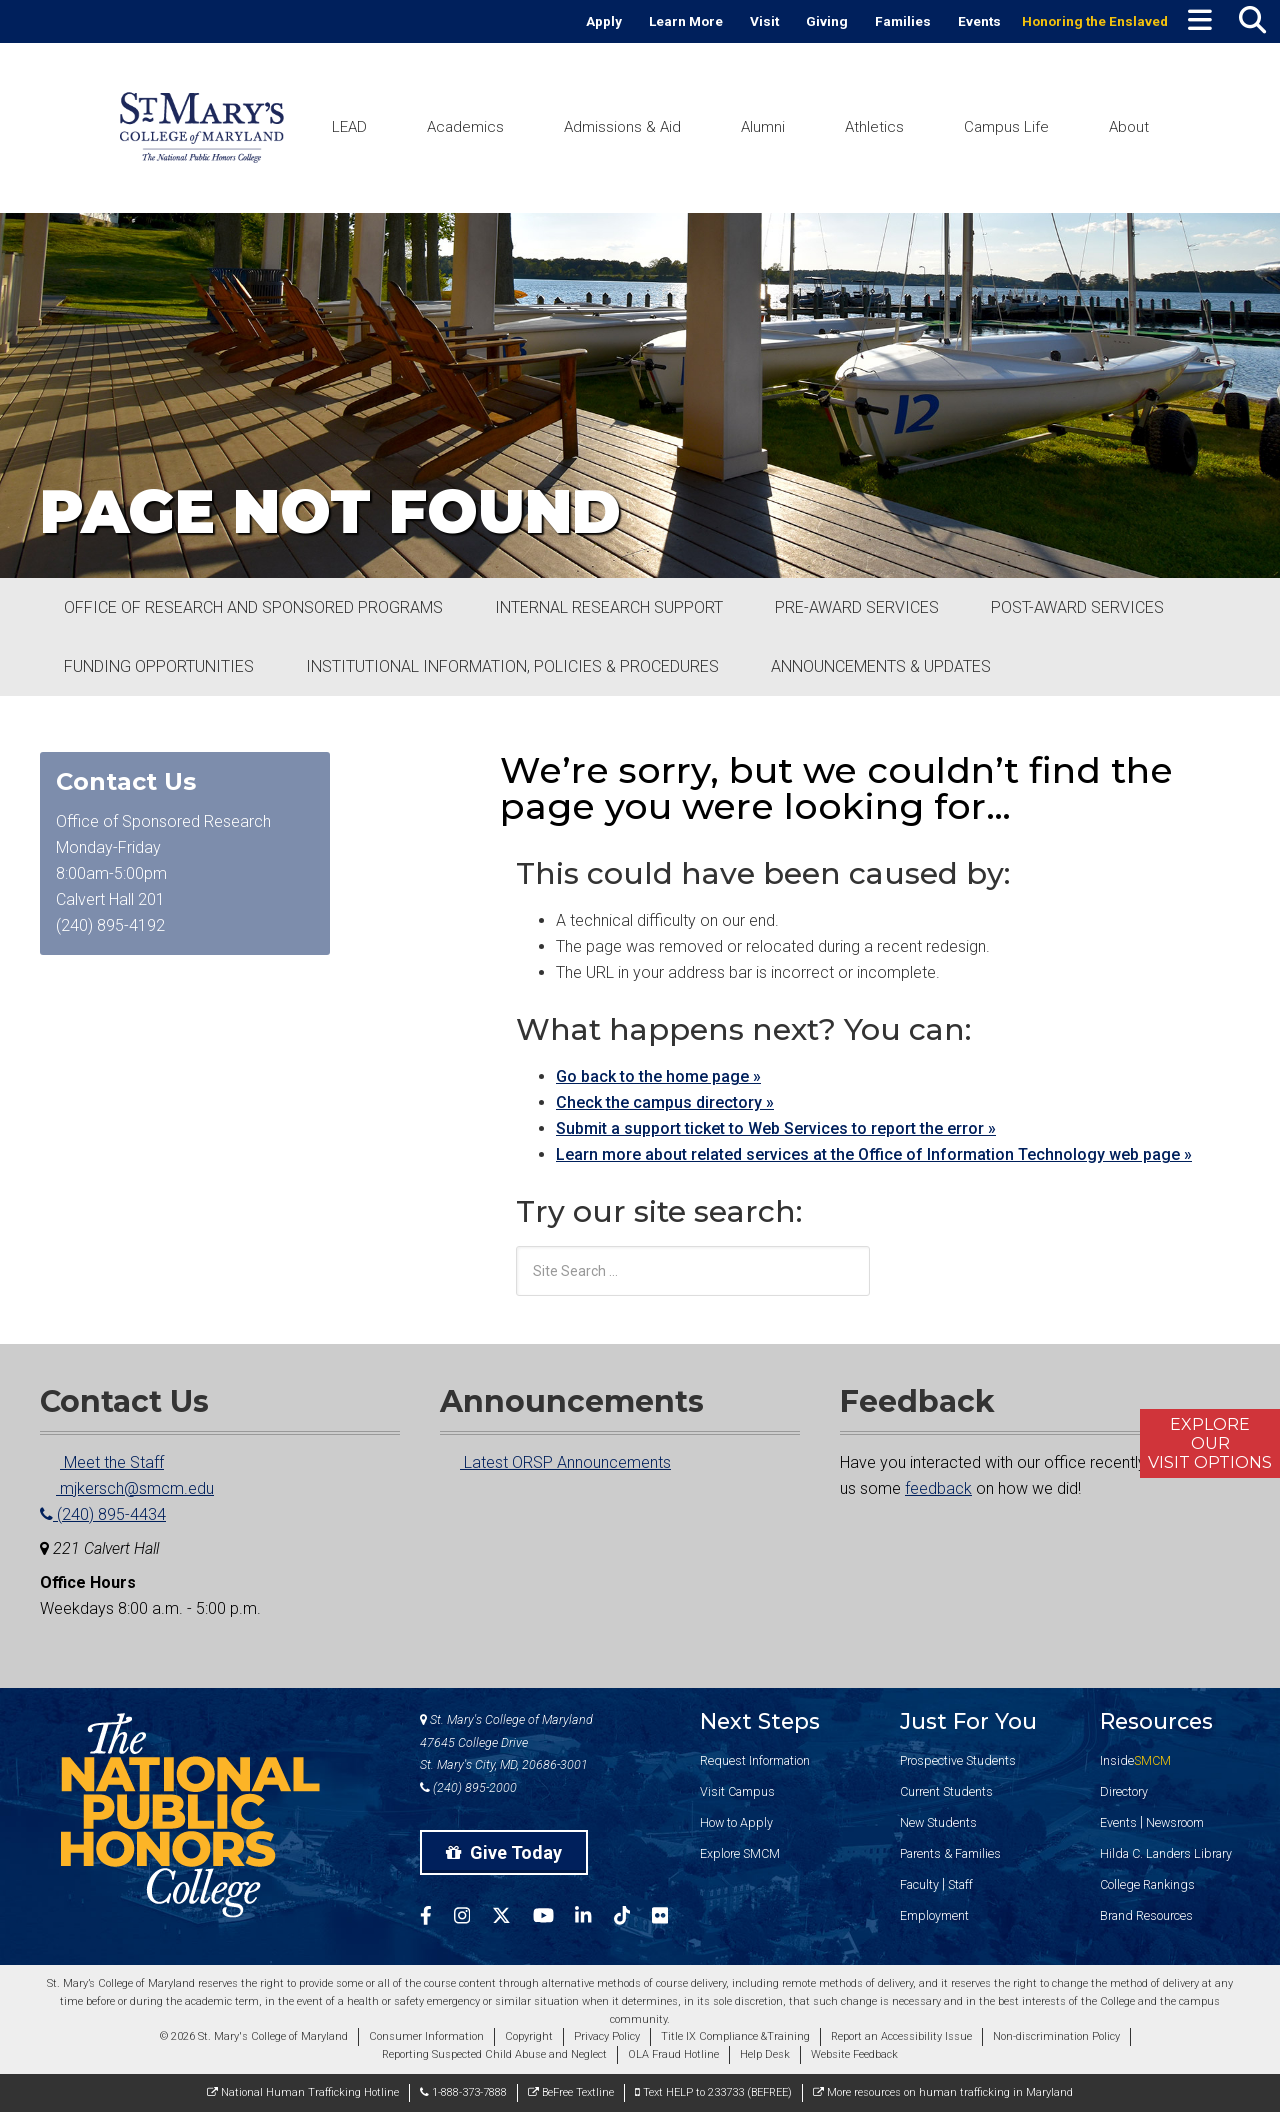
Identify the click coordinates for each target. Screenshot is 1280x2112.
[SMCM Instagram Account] (473, 1918)
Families (903, 21)
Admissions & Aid (622, 127)
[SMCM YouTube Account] (554, 1918)
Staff (960, 1884)
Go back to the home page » (658, 1076)
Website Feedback (854, 2054)
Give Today (504, 1852)
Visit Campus (737, 1791)
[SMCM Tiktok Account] (633, 1918)
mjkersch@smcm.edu (127, 1488)
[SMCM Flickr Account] (671, 1918)
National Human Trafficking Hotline (303, 2092)
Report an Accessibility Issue (901, 2036)
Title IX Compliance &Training (735, 2036)
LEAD (349, 127)
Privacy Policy (607, 2036)
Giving (827, 21)
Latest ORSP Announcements (555, 1462)
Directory (1124, 1791)
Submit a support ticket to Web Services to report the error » (776, 1128)
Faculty (919, 1884)
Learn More (686, 21)
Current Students (946, 1791)
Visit (764, 21)
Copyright (529, 2036)
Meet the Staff (102, 1462)
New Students (938, 1822)
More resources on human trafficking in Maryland (943, 2092)
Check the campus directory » (665, 1102)
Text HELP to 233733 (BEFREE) (713, 2092)
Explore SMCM (740, 1853)
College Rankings (1147, 1884)
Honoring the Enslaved (1095, 21)
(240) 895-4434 (103, 1514)
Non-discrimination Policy (1056, 2036)
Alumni (763, 127)
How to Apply (736, 1822)
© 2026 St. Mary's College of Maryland (254, 2036)
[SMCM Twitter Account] (512, 1918)
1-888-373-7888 (463, 2092)
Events (979, 21)
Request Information (755, 1760)
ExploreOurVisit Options (1210, 1443)
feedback (938, 1488)
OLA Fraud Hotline (673, 2054)
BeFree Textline (571, 2092)
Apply (604, 21)
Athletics (874, 127)
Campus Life (1006, 127)
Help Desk (765, 2054)
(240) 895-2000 (468, 1787)
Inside (1135, 1760)
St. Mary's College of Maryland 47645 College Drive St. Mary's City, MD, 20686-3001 (506, 1742)
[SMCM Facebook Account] (437, 1918)
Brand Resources (1146, 1915)
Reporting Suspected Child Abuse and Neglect (494, 2054)
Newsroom (1175, 1822)
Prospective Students (958, 1760)
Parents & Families (950, 1853)
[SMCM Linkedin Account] (594, 1918)
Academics (465, 127)
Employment (934, 1915)
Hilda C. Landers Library (1166, 1853)
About (1129, 127)
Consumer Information (426, 2036)
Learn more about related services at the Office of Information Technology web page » (874, 1154)
